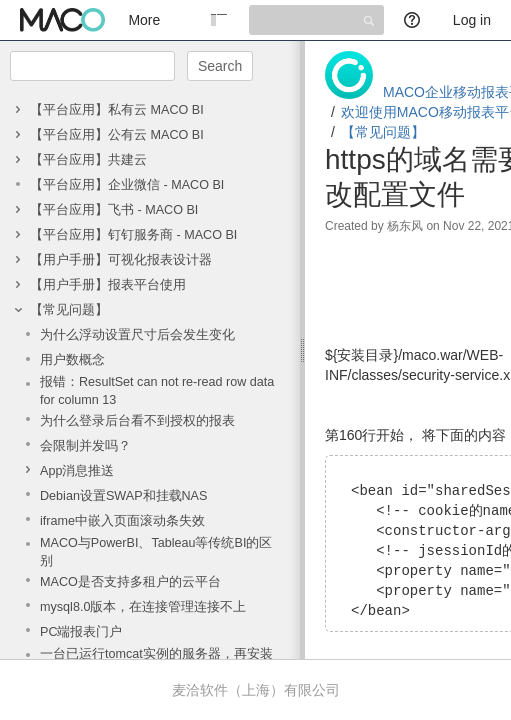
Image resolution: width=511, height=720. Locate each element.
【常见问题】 (69, 310)
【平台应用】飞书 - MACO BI (114, 210)
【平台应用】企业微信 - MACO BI (127, 185)
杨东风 (405, 226)
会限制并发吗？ (85, 446)
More (144, 20)
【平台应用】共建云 (88, 160)
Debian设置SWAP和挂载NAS (123, 496)
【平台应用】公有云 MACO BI (117, 135)
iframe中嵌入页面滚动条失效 (122, 521)
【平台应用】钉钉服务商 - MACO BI (133, 235)
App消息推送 (77, 471)
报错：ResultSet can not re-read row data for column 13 (157, 391)
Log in (472, 20)
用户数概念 (72, 360)
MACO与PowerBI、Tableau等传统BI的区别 (156, 552)
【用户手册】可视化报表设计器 (121, 260)
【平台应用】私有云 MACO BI (117, 110)
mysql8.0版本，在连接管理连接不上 (143, 607)
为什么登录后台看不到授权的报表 (137, 421)
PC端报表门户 (81, 632)
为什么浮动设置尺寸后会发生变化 (137, 335)
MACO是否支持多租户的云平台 (130, 582)
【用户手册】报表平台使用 (108, 285)
